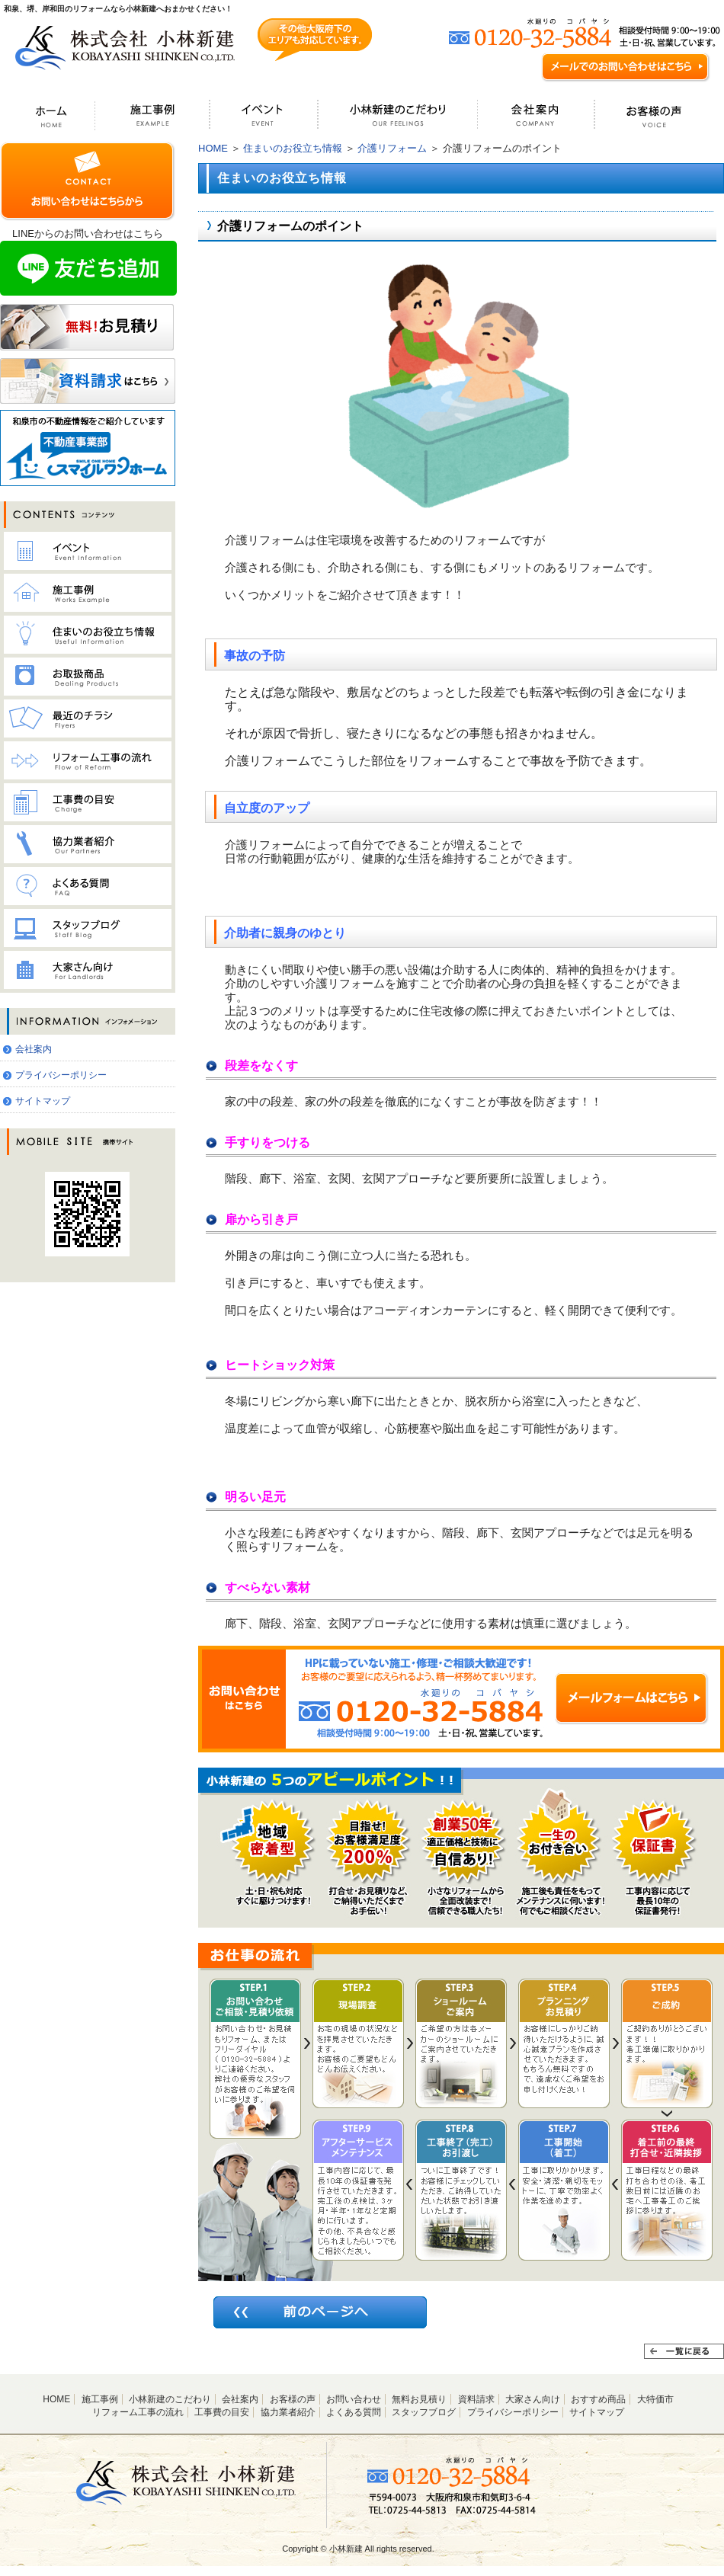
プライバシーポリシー (61, 1075)
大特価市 (655, 2399)
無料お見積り (419, 2399)
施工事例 (100, 2399)
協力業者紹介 (288, 2412)
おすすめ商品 (598, 2399)
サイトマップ (42, 1101)
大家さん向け (532, 2399)
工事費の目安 (221, 2412)
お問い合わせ (353, 2399)
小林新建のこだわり (170, 2399)
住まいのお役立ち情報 (292, 148)
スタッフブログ (424, 2412)
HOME (213, 148)
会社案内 (33, 1049)
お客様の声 (293, 2399)
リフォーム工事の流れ (138, 2412)
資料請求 (476, 2399)
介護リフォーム (392, 148)
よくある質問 (353, 2412)
